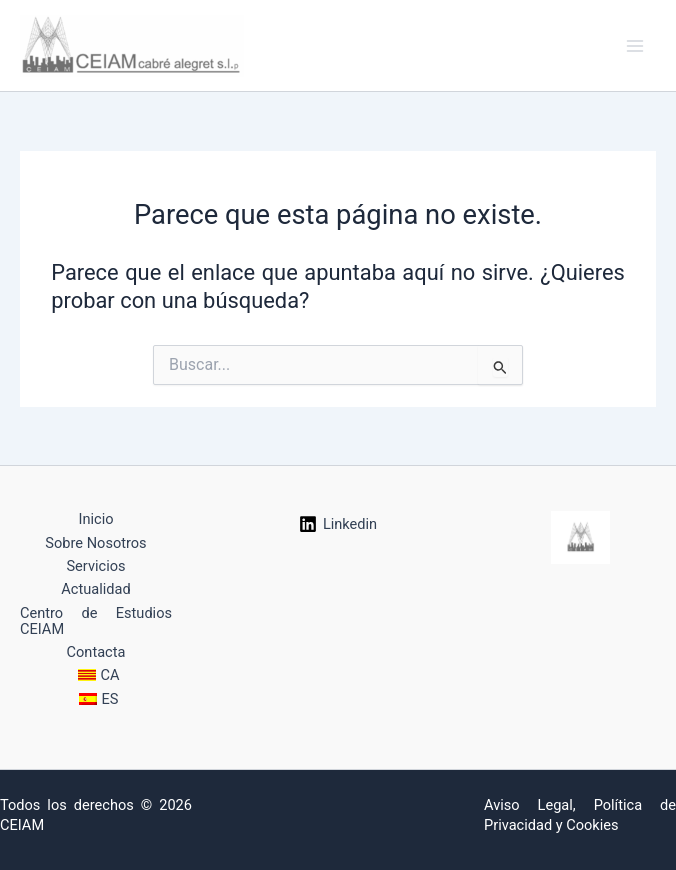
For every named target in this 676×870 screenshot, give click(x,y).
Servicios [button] (95, 566)
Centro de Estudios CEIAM (96, 621)
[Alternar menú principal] (635, 46)
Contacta (96, 652)
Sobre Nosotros (95, 543)
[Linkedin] (338, 524)
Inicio (95, 519)
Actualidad (95, 589)
